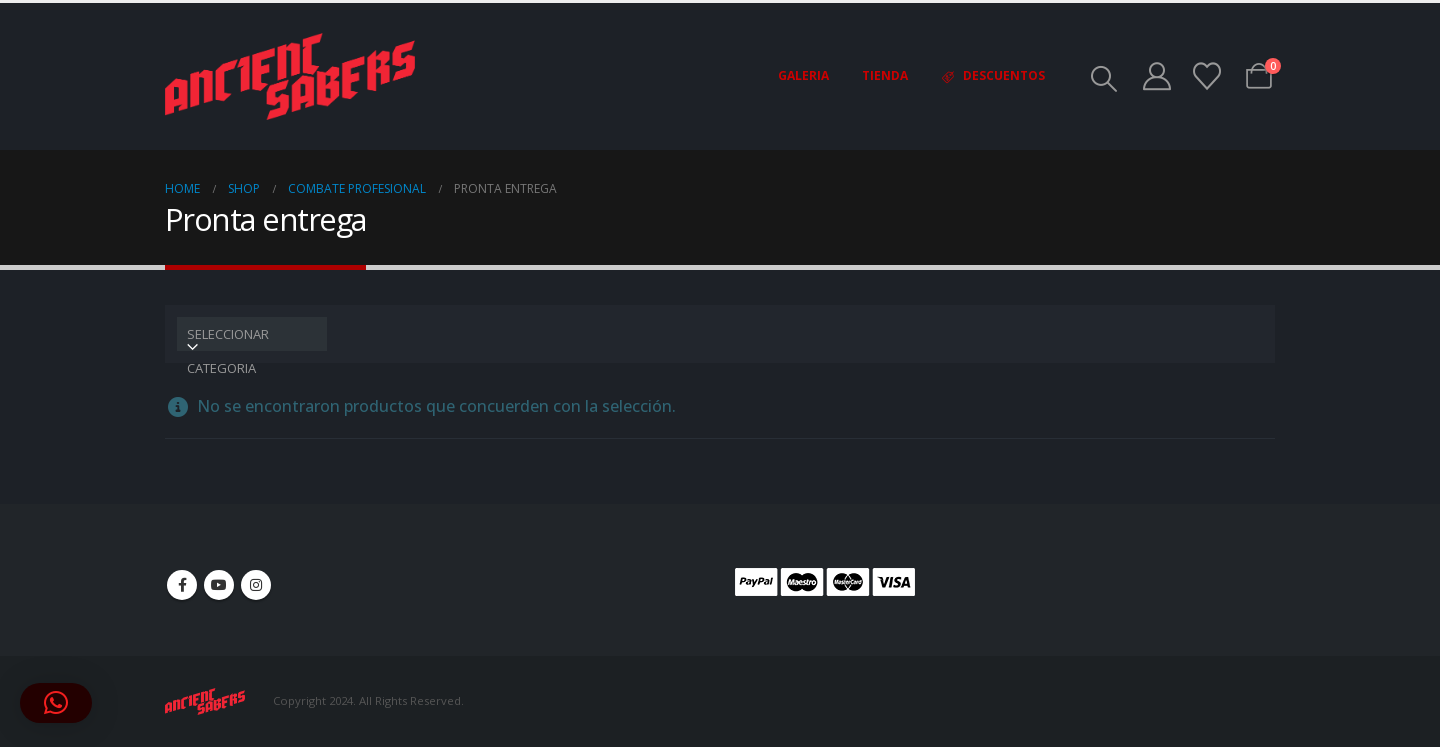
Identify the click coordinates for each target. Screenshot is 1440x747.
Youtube (219, 585)
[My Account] (1158, 76)
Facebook (182, 585)
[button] (1104, 79)
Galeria (803, 75)
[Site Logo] (290, 76)
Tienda (885, 75)
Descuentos (993, 76)
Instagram (256, 585)
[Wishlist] (1207, 76)
